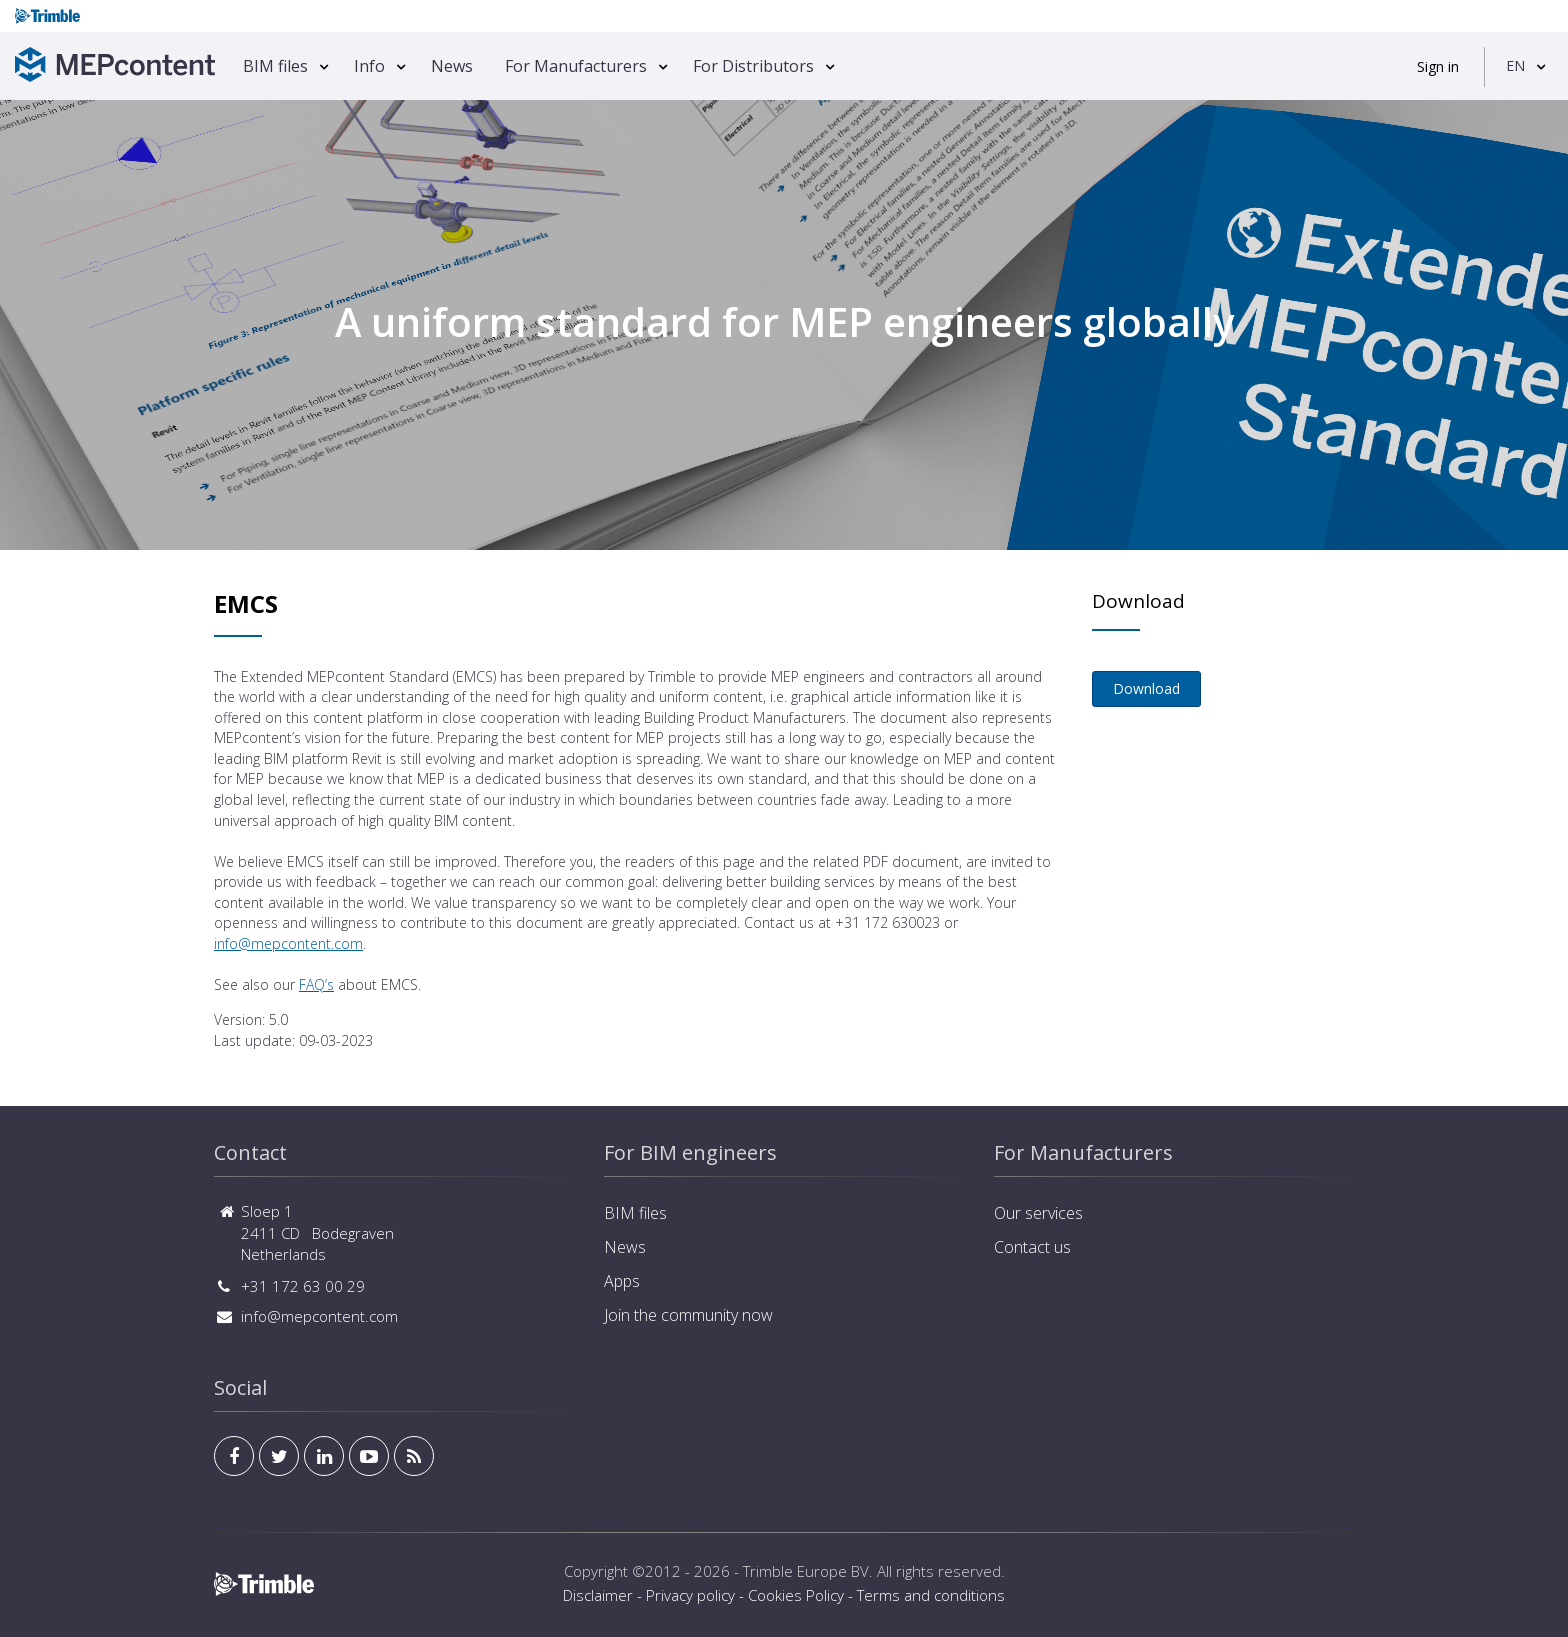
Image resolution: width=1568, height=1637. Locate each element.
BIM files (275, 66)
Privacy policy (690, 1595)
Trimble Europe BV (806, 1571)
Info (369, 66)
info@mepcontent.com (288, 943)
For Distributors (753, 66)
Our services (1038, 1213)
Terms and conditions (931, 1595)
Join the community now (688, 1315)
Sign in (1438, 66)
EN (1515, 65)
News (452, 66)
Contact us (1032, 1247)
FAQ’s (316, 984)
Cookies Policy (796, 1595)
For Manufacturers (576, 66)
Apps (622, 1281)
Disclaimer (598, 1595)
